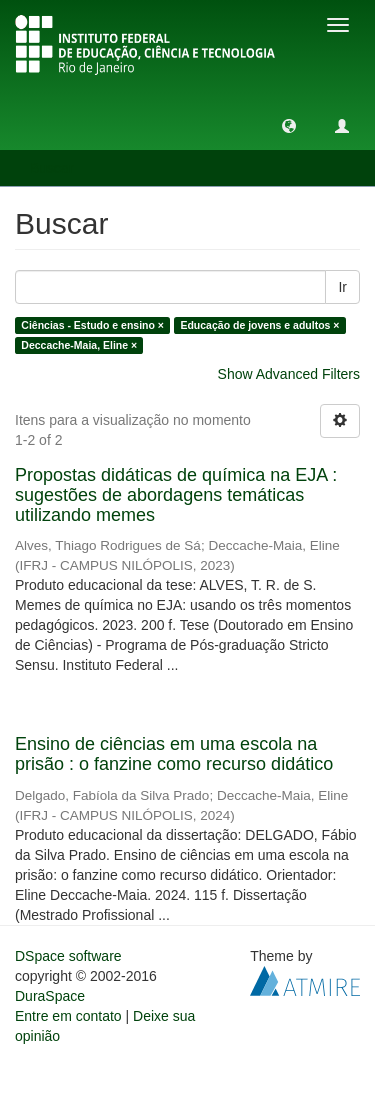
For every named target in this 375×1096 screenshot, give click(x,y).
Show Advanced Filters (289, 374)
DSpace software (68, 956)
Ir (342, 287)
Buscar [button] (58, 168)
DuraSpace (50, 996)
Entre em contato (68, 1016)
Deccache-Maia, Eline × (79, 345)
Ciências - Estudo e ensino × (92, 325)
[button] (289, 125)
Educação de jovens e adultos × (259, 325)
